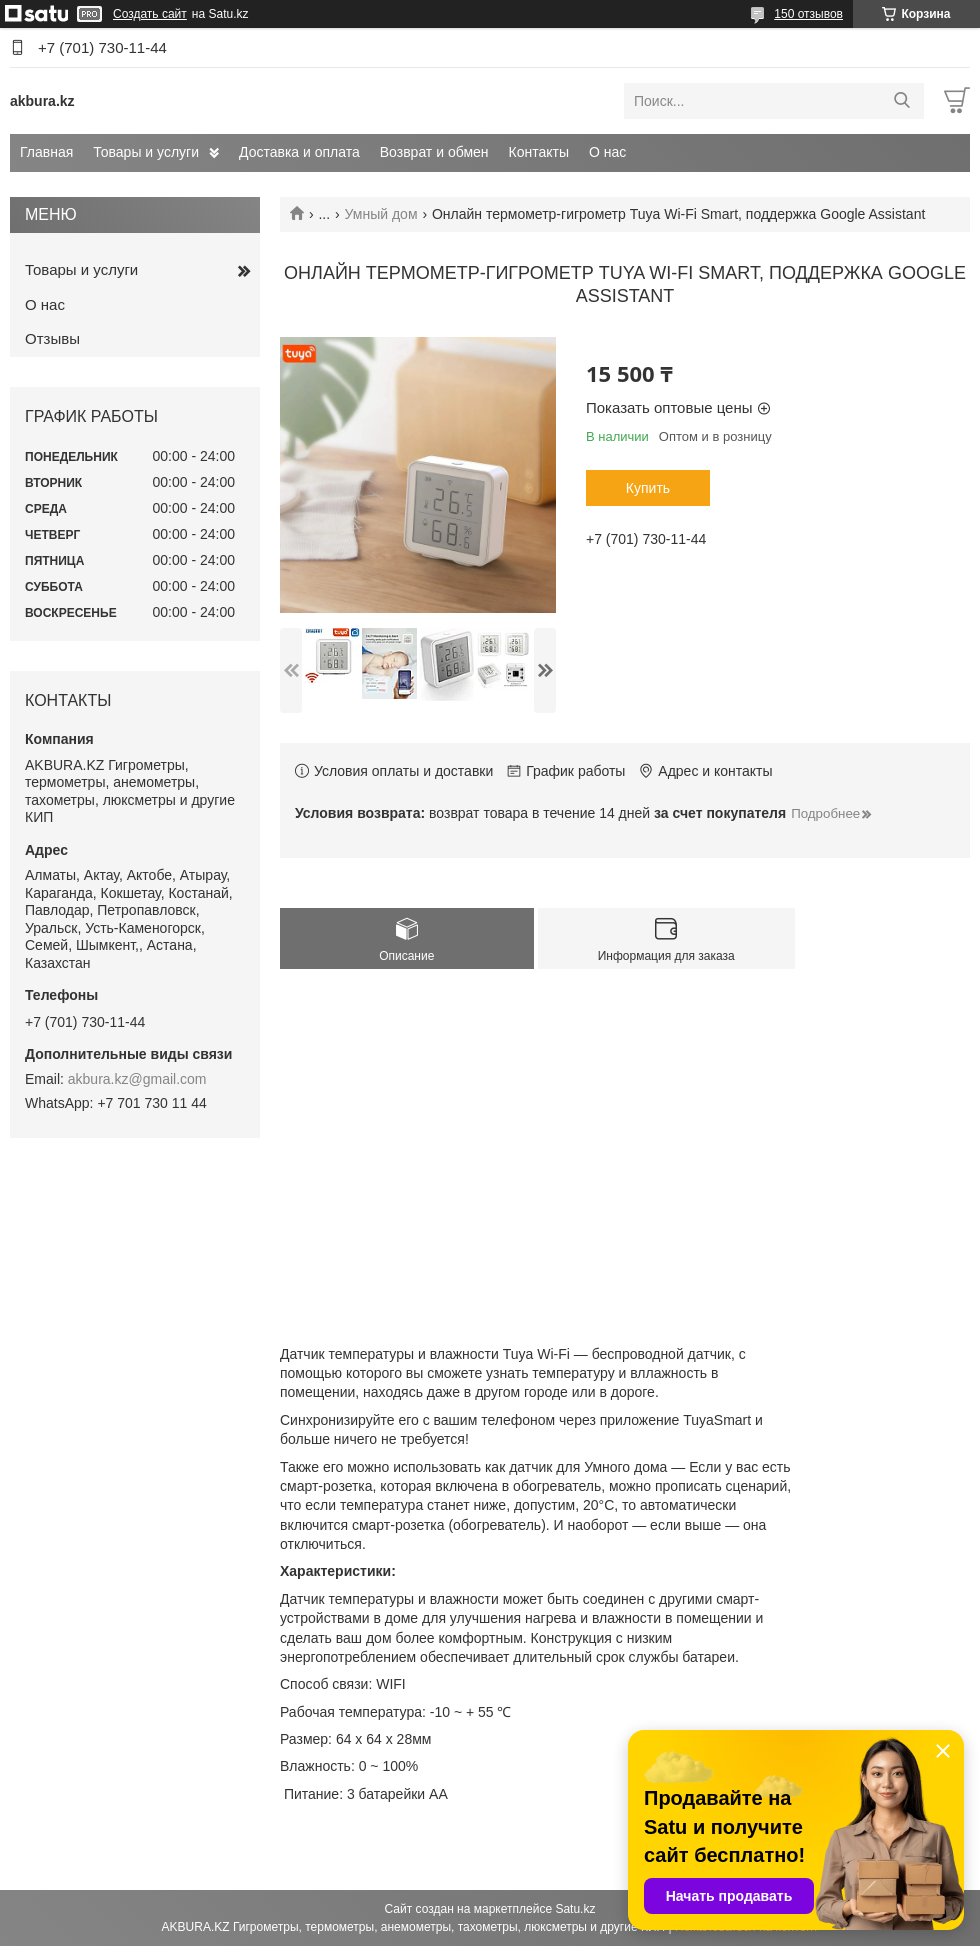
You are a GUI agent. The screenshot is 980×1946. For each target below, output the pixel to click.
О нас (607, 152)
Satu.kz (575, 1909)
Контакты (539, 152)
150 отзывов (808, 14)
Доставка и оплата (299, 152)
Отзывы (52, 338)
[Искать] (901, 101)
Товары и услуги (146, 152)
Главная (46, 152)
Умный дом (381, 214)
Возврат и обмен (434, 152)
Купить (648, 488)
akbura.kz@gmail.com (137, 1079)
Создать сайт (150, 14)
